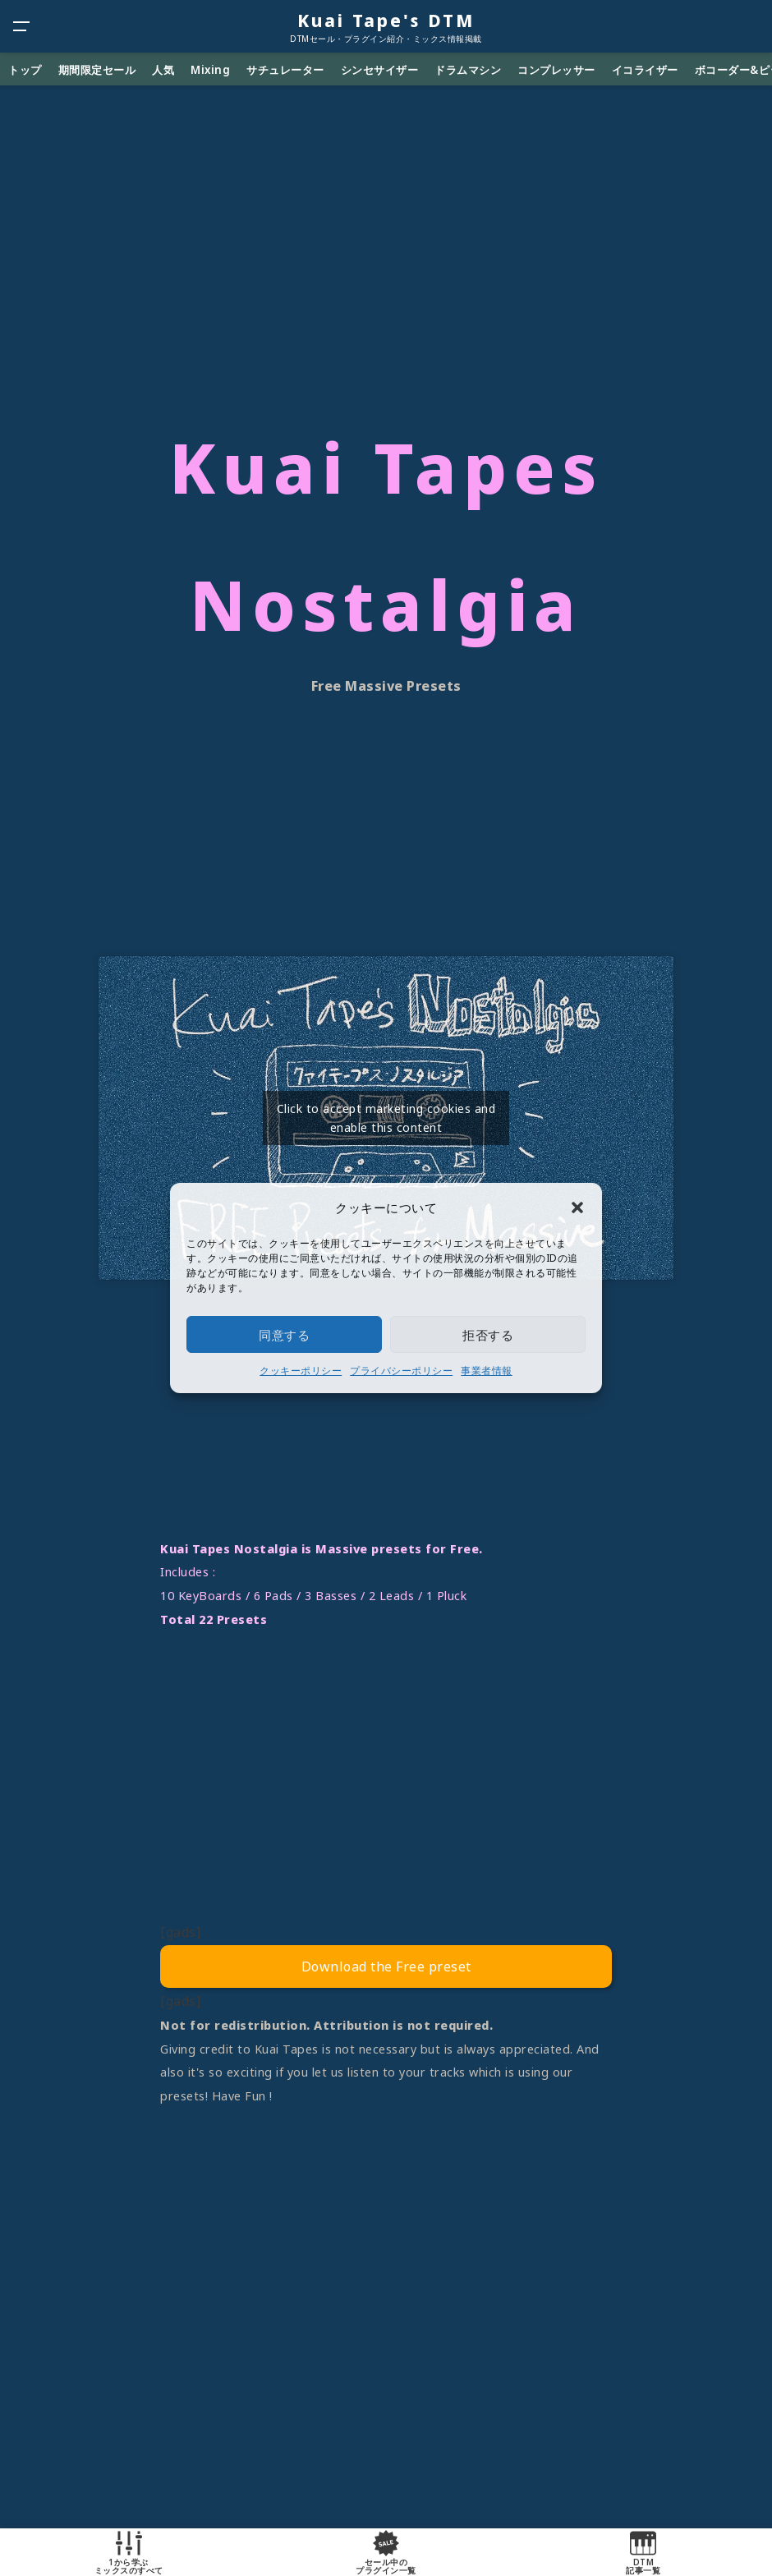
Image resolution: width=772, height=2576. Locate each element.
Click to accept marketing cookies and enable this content (386, 1118)
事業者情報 (486, 1371)
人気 (163, 69)
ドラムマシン (467, 69)
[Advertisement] (386, 1787)
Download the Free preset (386, 1966)
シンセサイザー (380, 69)
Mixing (210, 69)
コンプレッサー (556, 69)
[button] (577, 1207)
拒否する (487, 1335)
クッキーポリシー (301, 1371)
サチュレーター (285, 69)
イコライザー (645, 69)
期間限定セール (97, 69)
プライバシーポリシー (401, 1371)
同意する (284, 1335)
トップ (25, 69)
